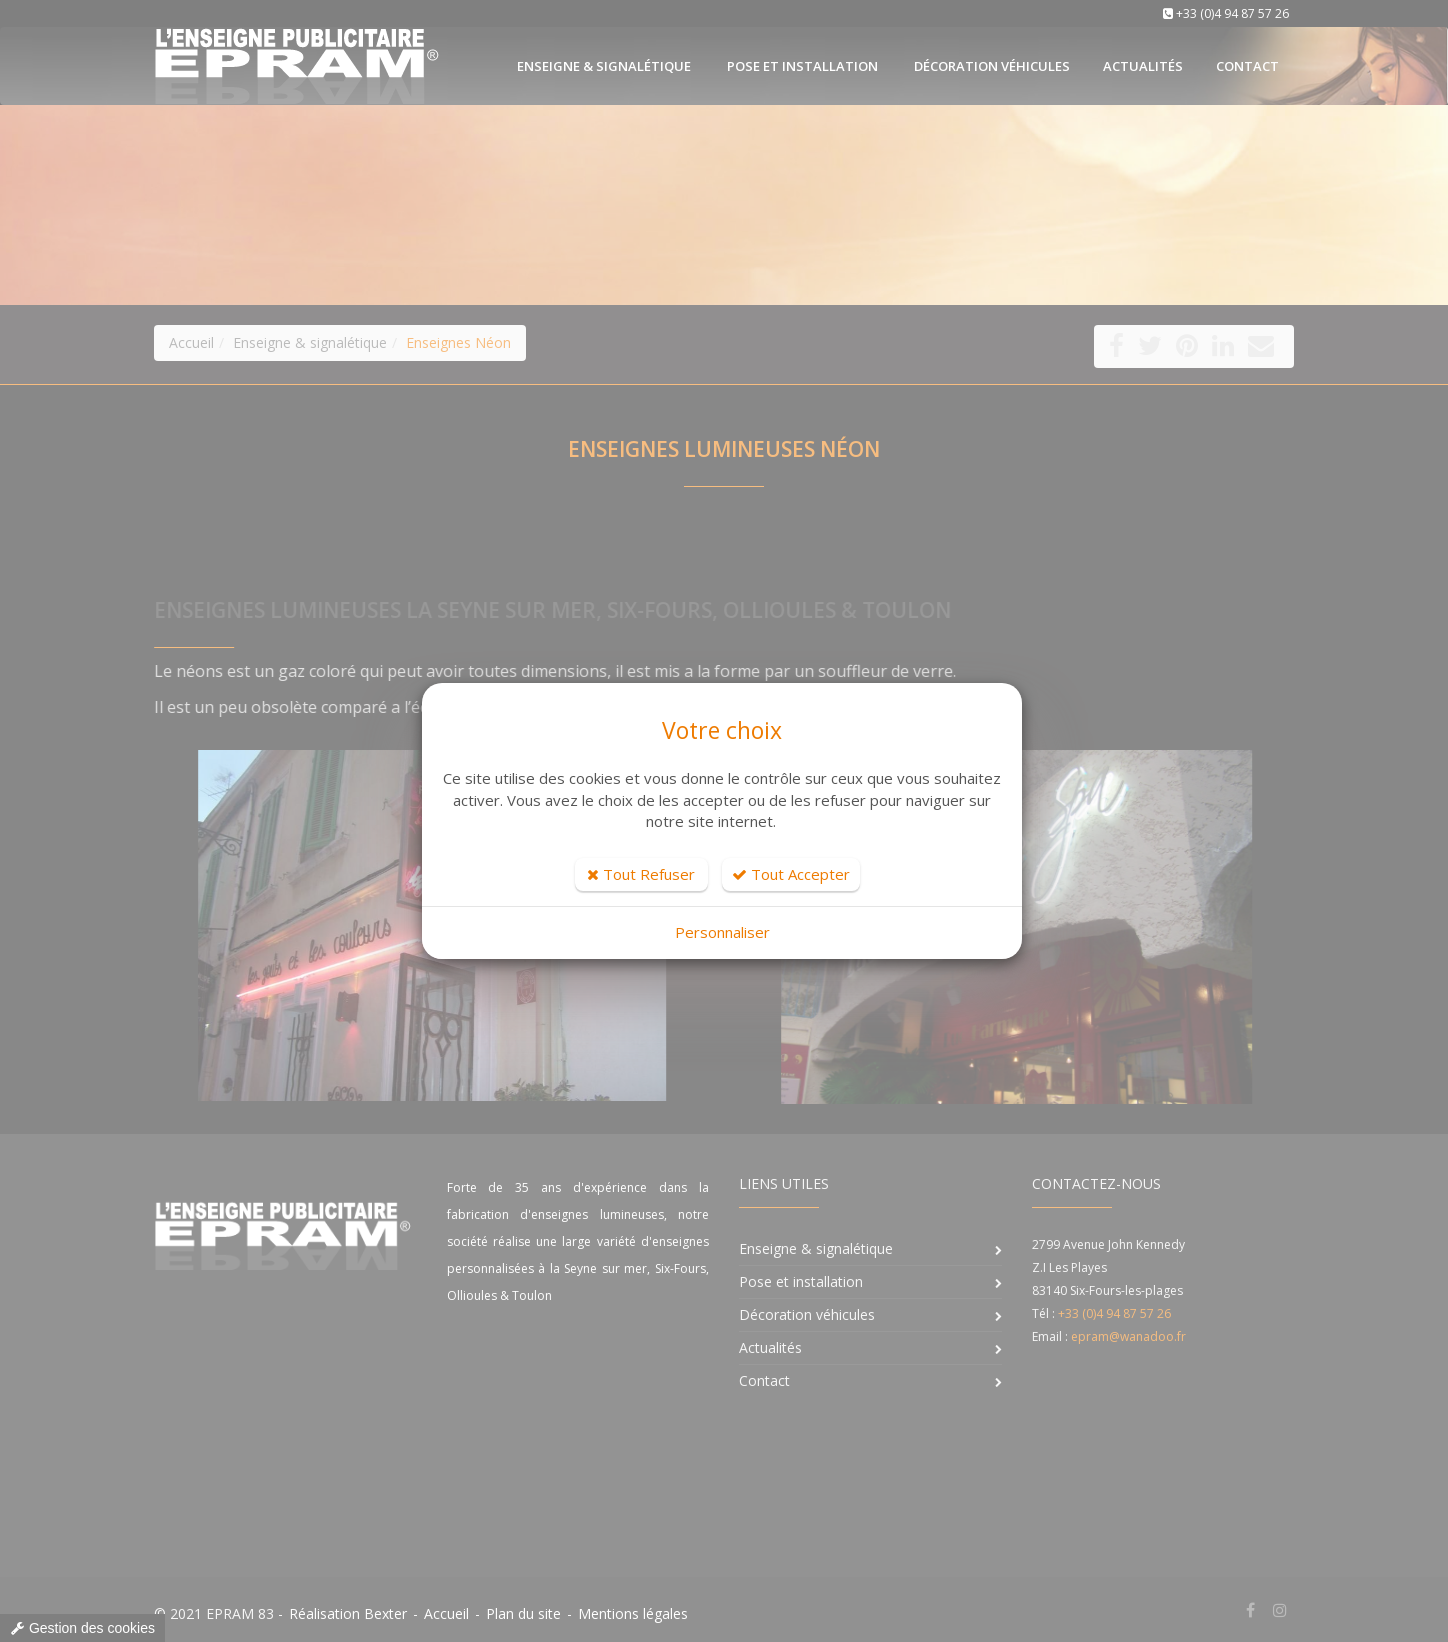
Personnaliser (722, 932)
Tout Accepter (791, 874)
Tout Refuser (641, 874)
